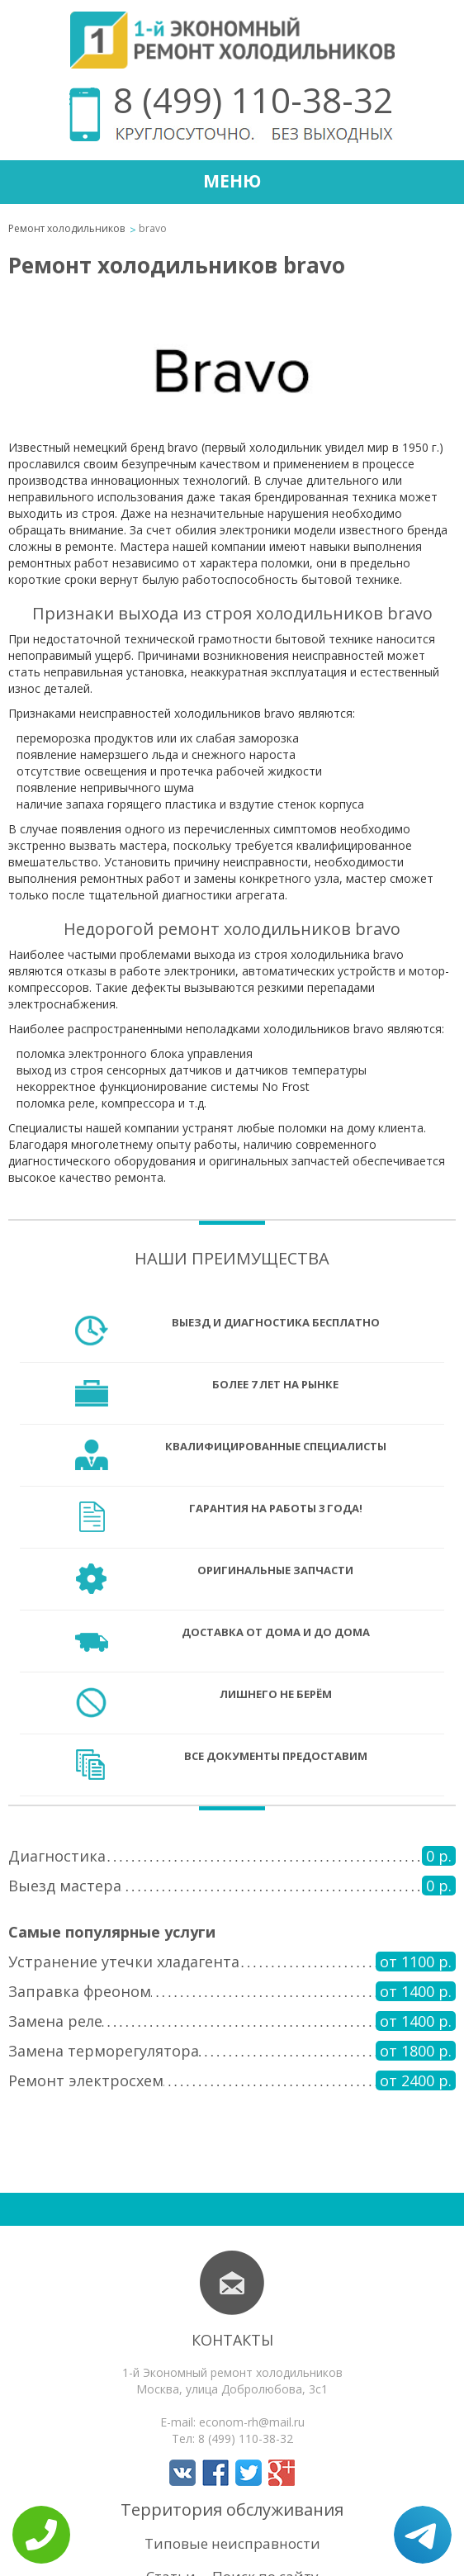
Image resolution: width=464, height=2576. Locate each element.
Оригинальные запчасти (275, 1570)
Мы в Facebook (215, 2473)
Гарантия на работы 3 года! (275, 1508)
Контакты (232, 2340)
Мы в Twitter (248, 2473)
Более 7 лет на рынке (275, 1384)
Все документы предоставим (275, 1755)
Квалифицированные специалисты (275, 1446)
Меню (232, 180)
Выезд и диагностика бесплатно (276, 1322)
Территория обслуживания (232, 2509)
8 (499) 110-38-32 (253, 99)
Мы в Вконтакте (182, 2473)
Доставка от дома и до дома (276, 1632)
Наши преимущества (232, 1258)
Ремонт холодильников (66, 228)
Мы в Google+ (281, 2473)
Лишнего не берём (276, 1693)
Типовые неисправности (232, 2543)
